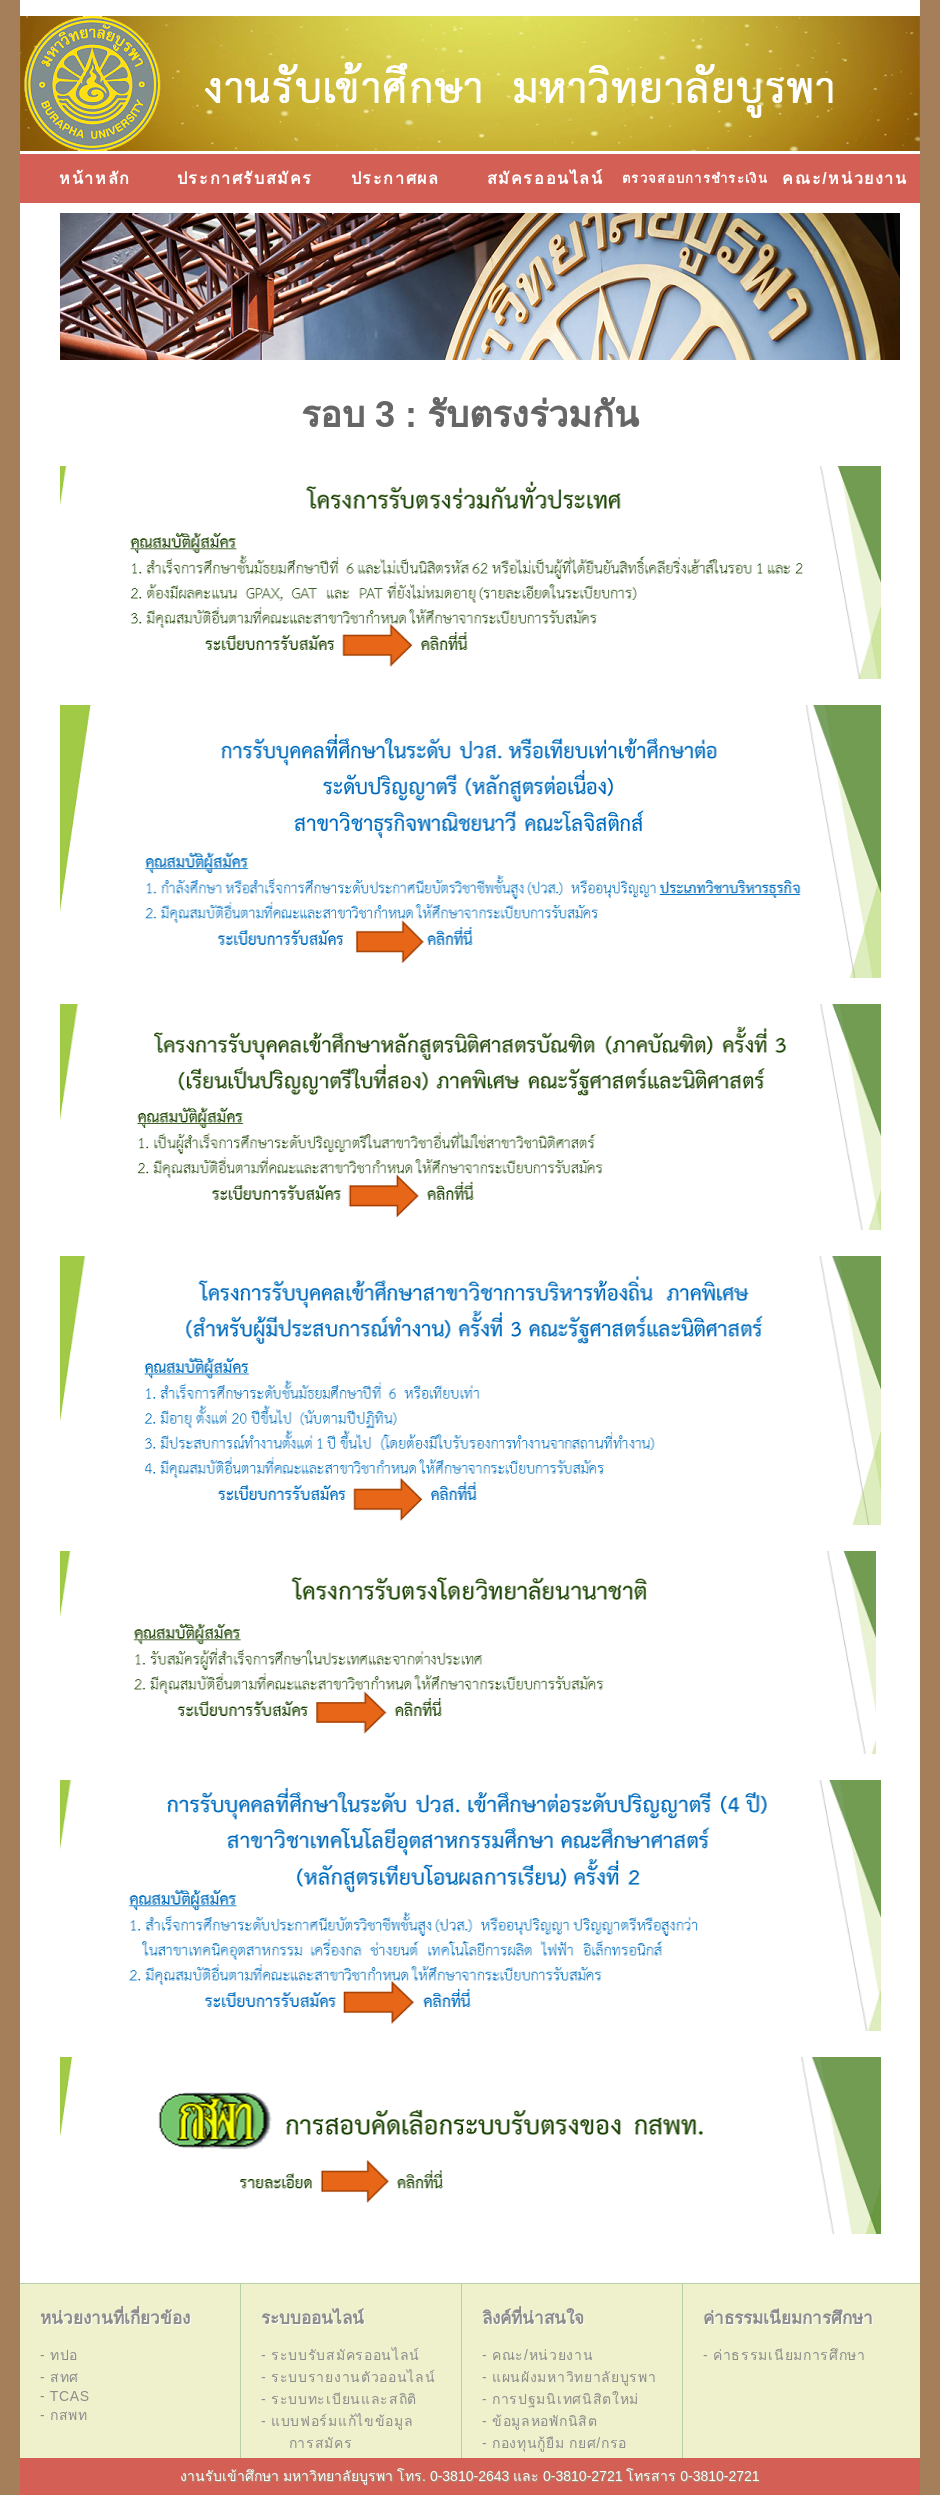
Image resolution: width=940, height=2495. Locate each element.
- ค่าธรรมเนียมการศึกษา (784, 2355)
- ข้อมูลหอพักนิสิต (540, 2421)
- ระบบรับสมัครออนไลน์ (340, 2355)
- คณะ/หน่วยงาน (538, 2355)
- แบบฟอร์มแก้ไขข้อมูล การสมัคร (337, 2432)
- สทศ (59, 2377)
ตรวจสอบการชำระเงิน (695, 178)
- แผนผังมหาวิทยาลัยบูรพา (569, 2377)
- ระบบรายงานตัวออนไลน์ (348, 2377)
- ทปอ (59, 2355)
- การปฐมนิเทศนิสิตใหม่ (560, 2399)
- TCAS (65, 2396)
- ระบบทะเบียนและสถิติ (339, 2399)
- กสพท (64, 2415)
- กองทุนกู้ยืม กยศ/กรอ (554, 2443)
